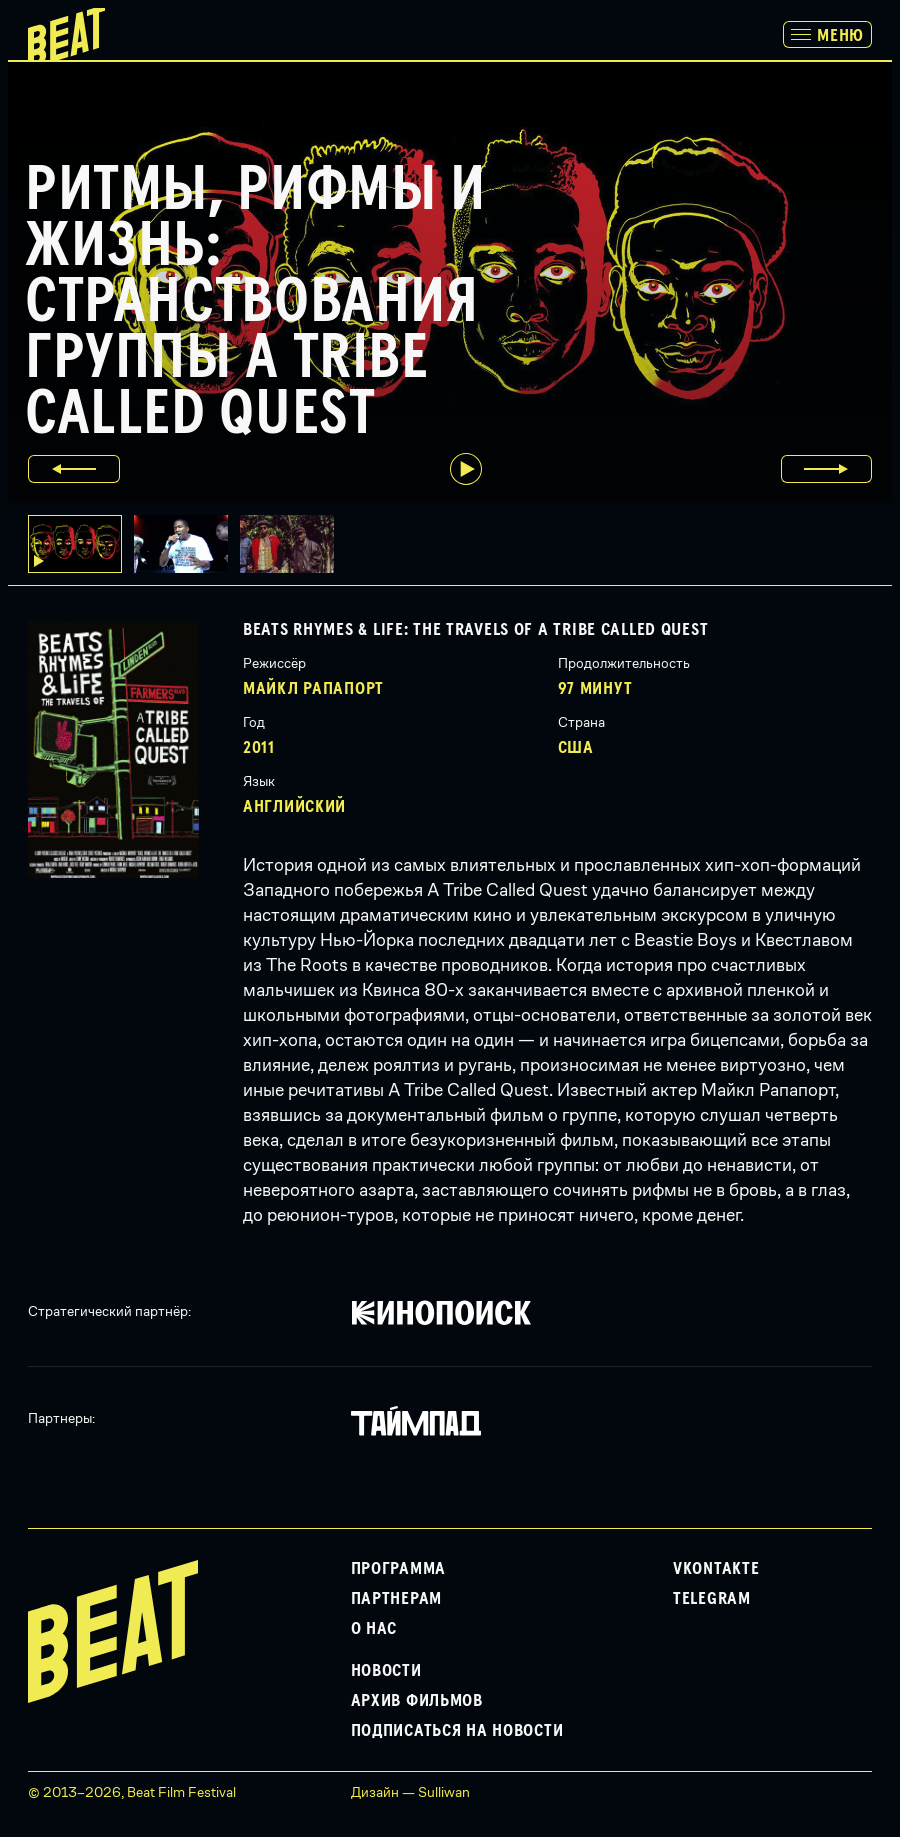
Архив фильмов (417, 1701)
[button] (187, 544)
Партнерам (396, 1599)
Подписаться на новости (457, 1731)
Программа (398, 1569)
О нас (374, 1629)
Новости (386, 1671)
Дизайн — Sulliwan (410, 1792)
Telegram (712, 1599)
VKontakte (716, 1569)
